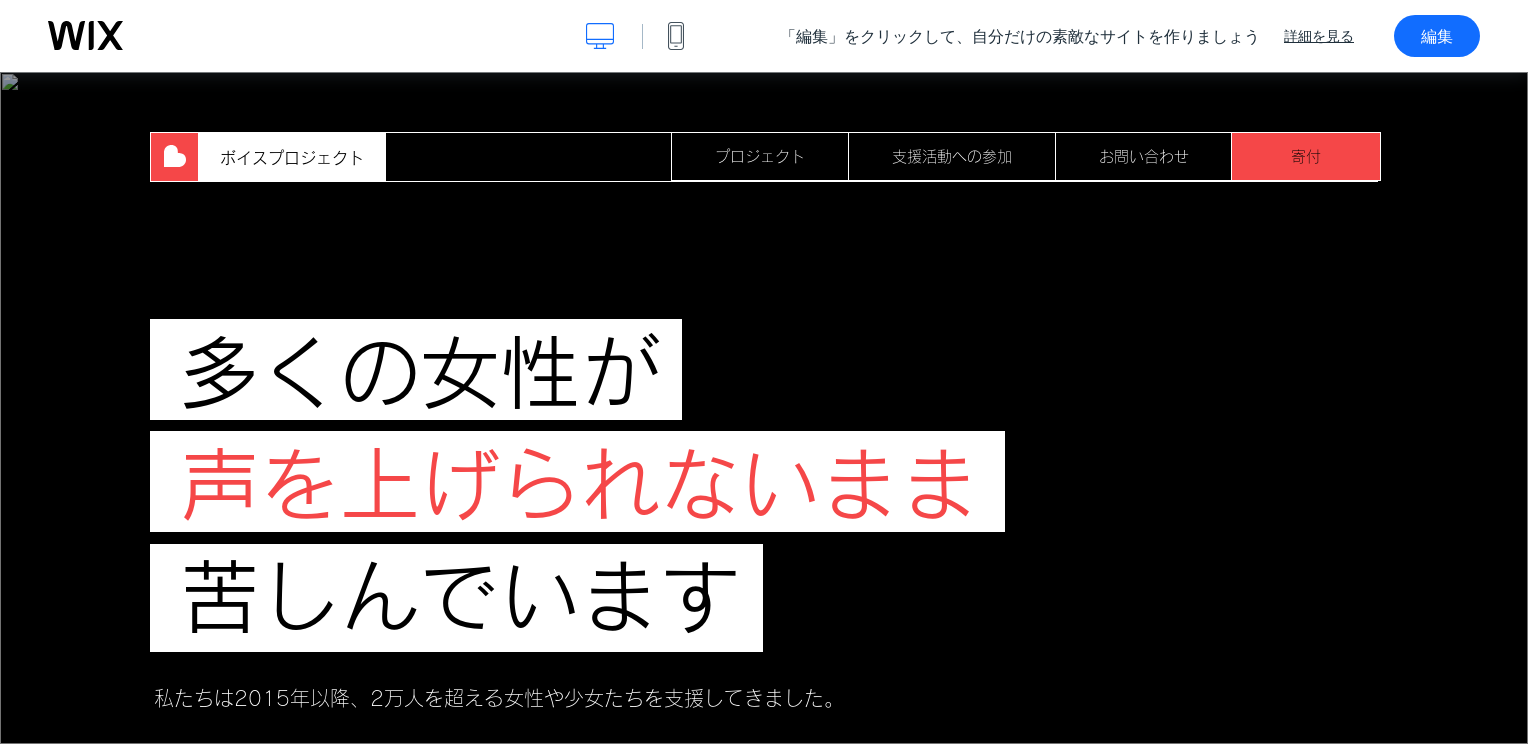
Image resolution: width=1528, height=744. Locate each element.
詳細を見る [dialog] (1319, 36)
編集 (1437, 36)
